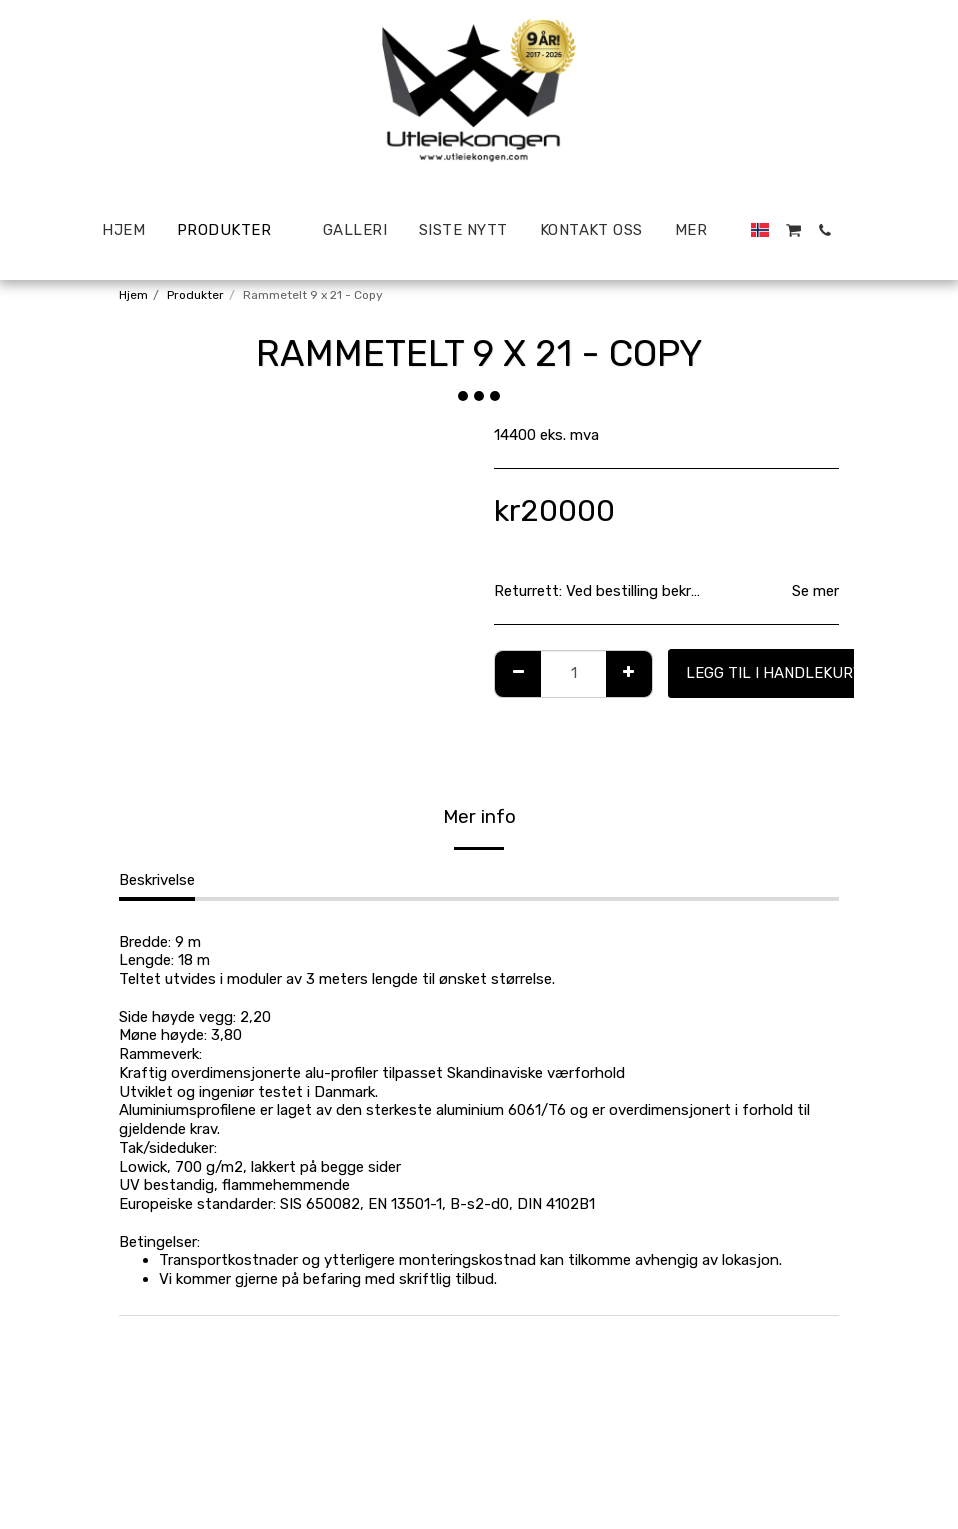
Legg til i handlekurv (774, 673)
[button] (857, 230)
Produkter (195, 295)
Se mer (815, 591)
